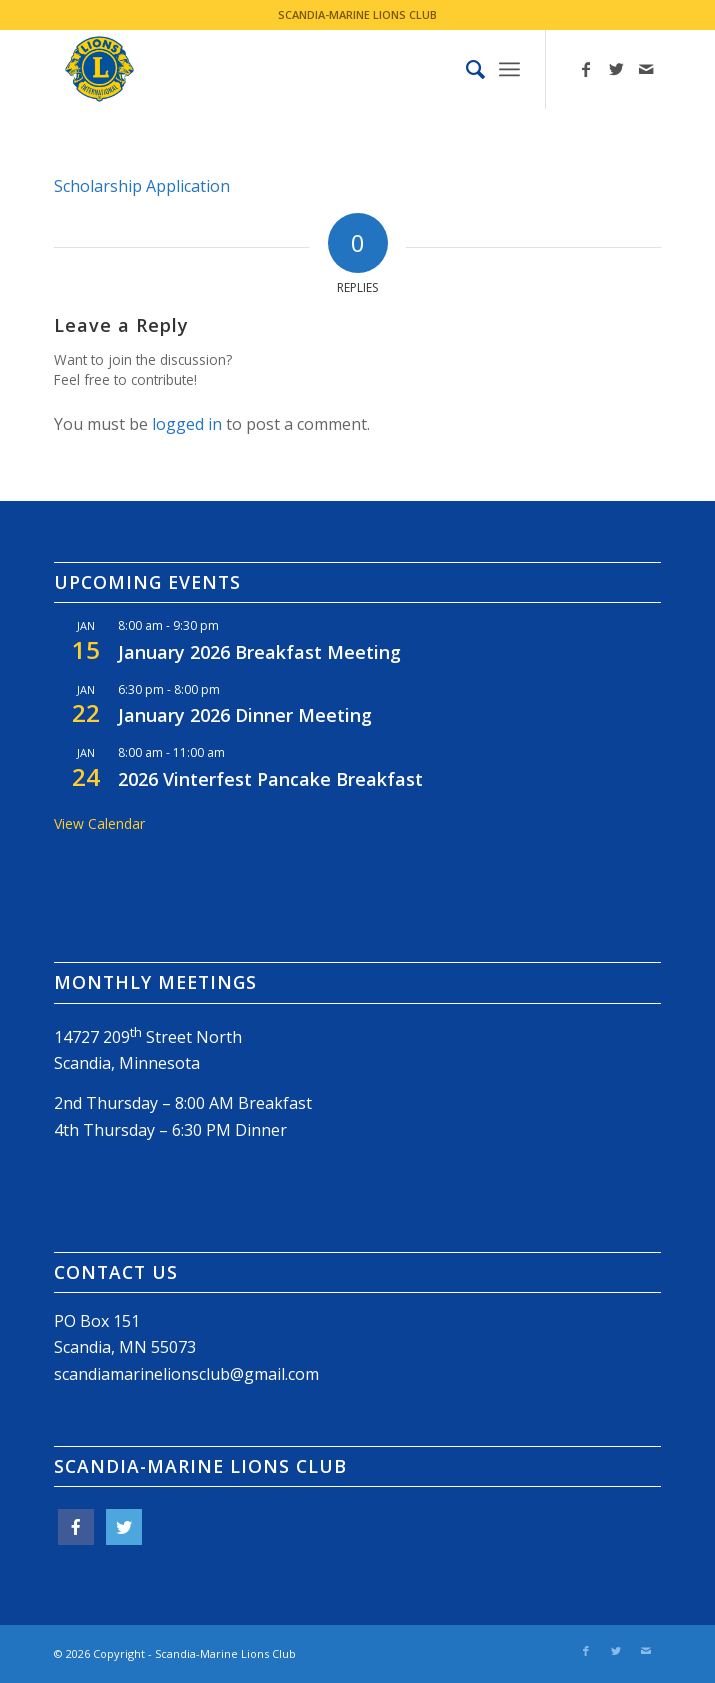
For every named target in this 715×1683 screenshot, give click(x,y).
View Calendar (99, 823)
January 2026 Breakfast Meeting (259, 652)
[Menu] (509, 69)
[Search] (465, 69)
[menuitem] (465, 69)
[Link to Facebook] (586, 69)
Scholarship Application (142, 186)
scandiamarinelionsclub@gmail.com (186, 1374)
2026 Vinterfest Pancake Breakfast (270, 779)
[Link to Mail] (646, 69)
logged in (187, 424)
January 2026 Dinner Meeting (245, 715)
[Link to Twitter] (616, 69)
